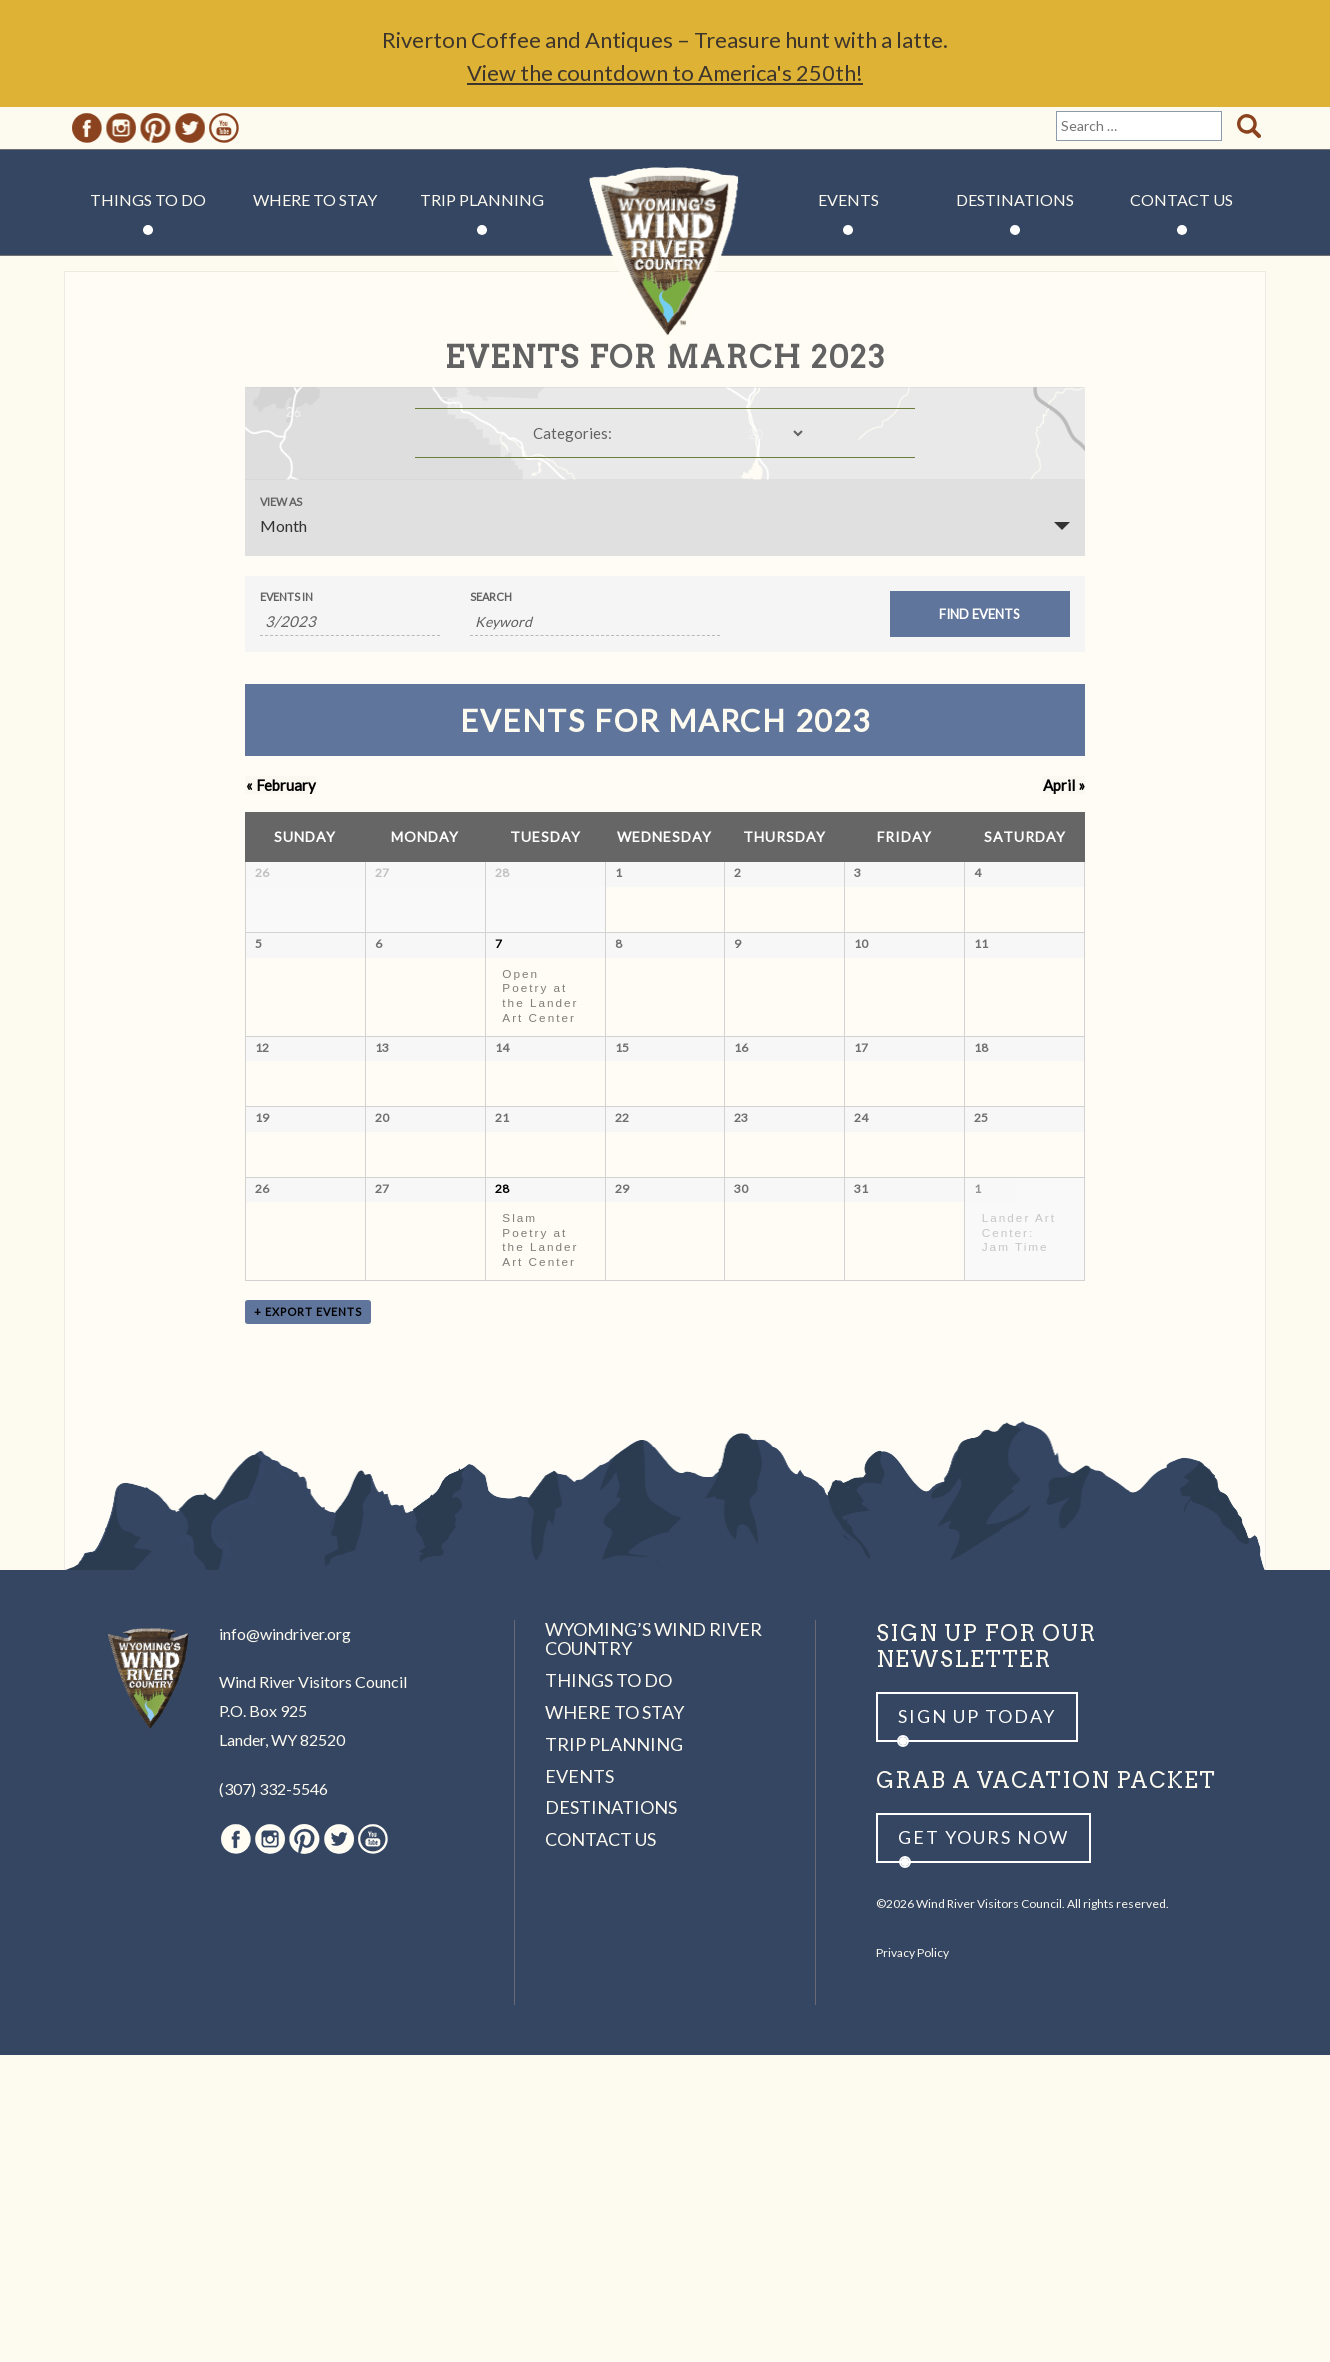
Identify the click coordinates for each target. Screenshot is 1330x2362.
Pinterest (155, 128)
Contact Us (1181, 199)
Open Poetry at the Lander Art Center (540, 1069)
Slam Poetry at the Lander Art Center (540, 1504)
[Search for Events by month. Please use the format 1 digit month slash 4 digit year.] (350, 621)
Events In (286, 596)
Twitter (190, 128)
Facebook (87, 128)
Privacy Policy (912, 2258)
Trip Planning (482, 199)
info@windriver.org (285, 1939)
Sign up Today (977, 2023)
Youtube (224, 128)
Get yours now (983, 2144)
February (280, 785)
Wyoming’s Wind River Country (653, 1945)
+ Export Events (308, 1618)
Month (283, 525)
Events (848, 199)
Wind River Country (665, 260)
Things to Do (148, 199)
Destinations (1015, 199)
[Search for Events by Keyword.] (595, 621)
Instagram (121, 128)
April (1064, 785)
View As (281, 501)
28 (502, 1453)
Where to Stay (315, 199)
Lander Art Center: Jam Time (1019, 1497)
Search (491, 596)
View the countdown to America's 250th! (665, 72)
